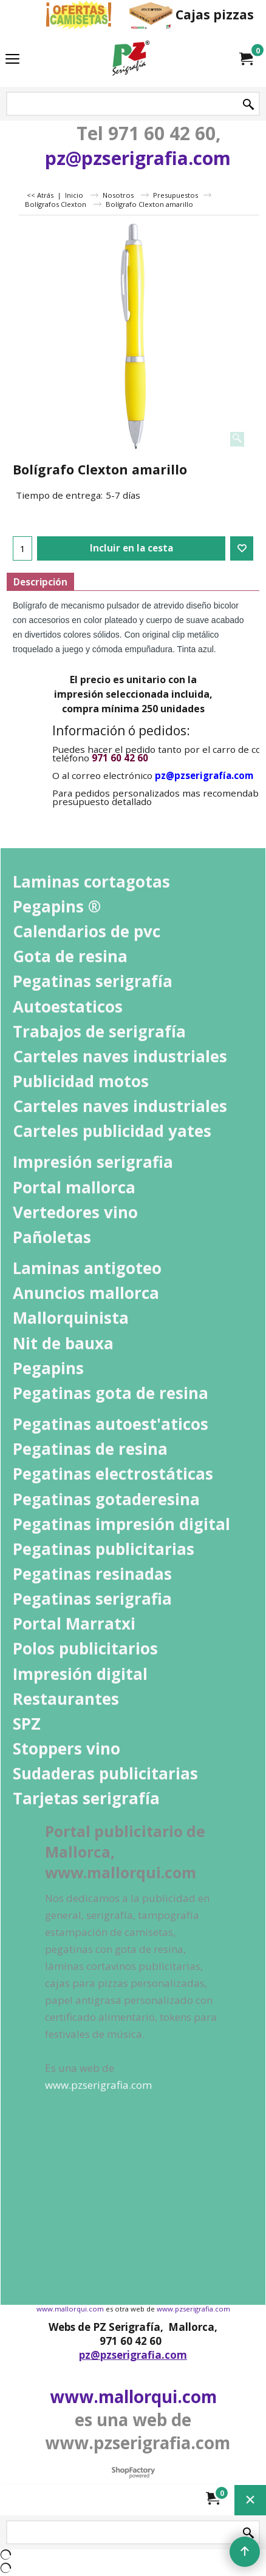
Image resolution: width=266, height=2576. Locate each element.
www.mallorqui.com (70, 2308)
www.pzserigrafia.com (193, 2308)
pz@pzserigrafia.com (138, 158)
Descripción (40, 582)
